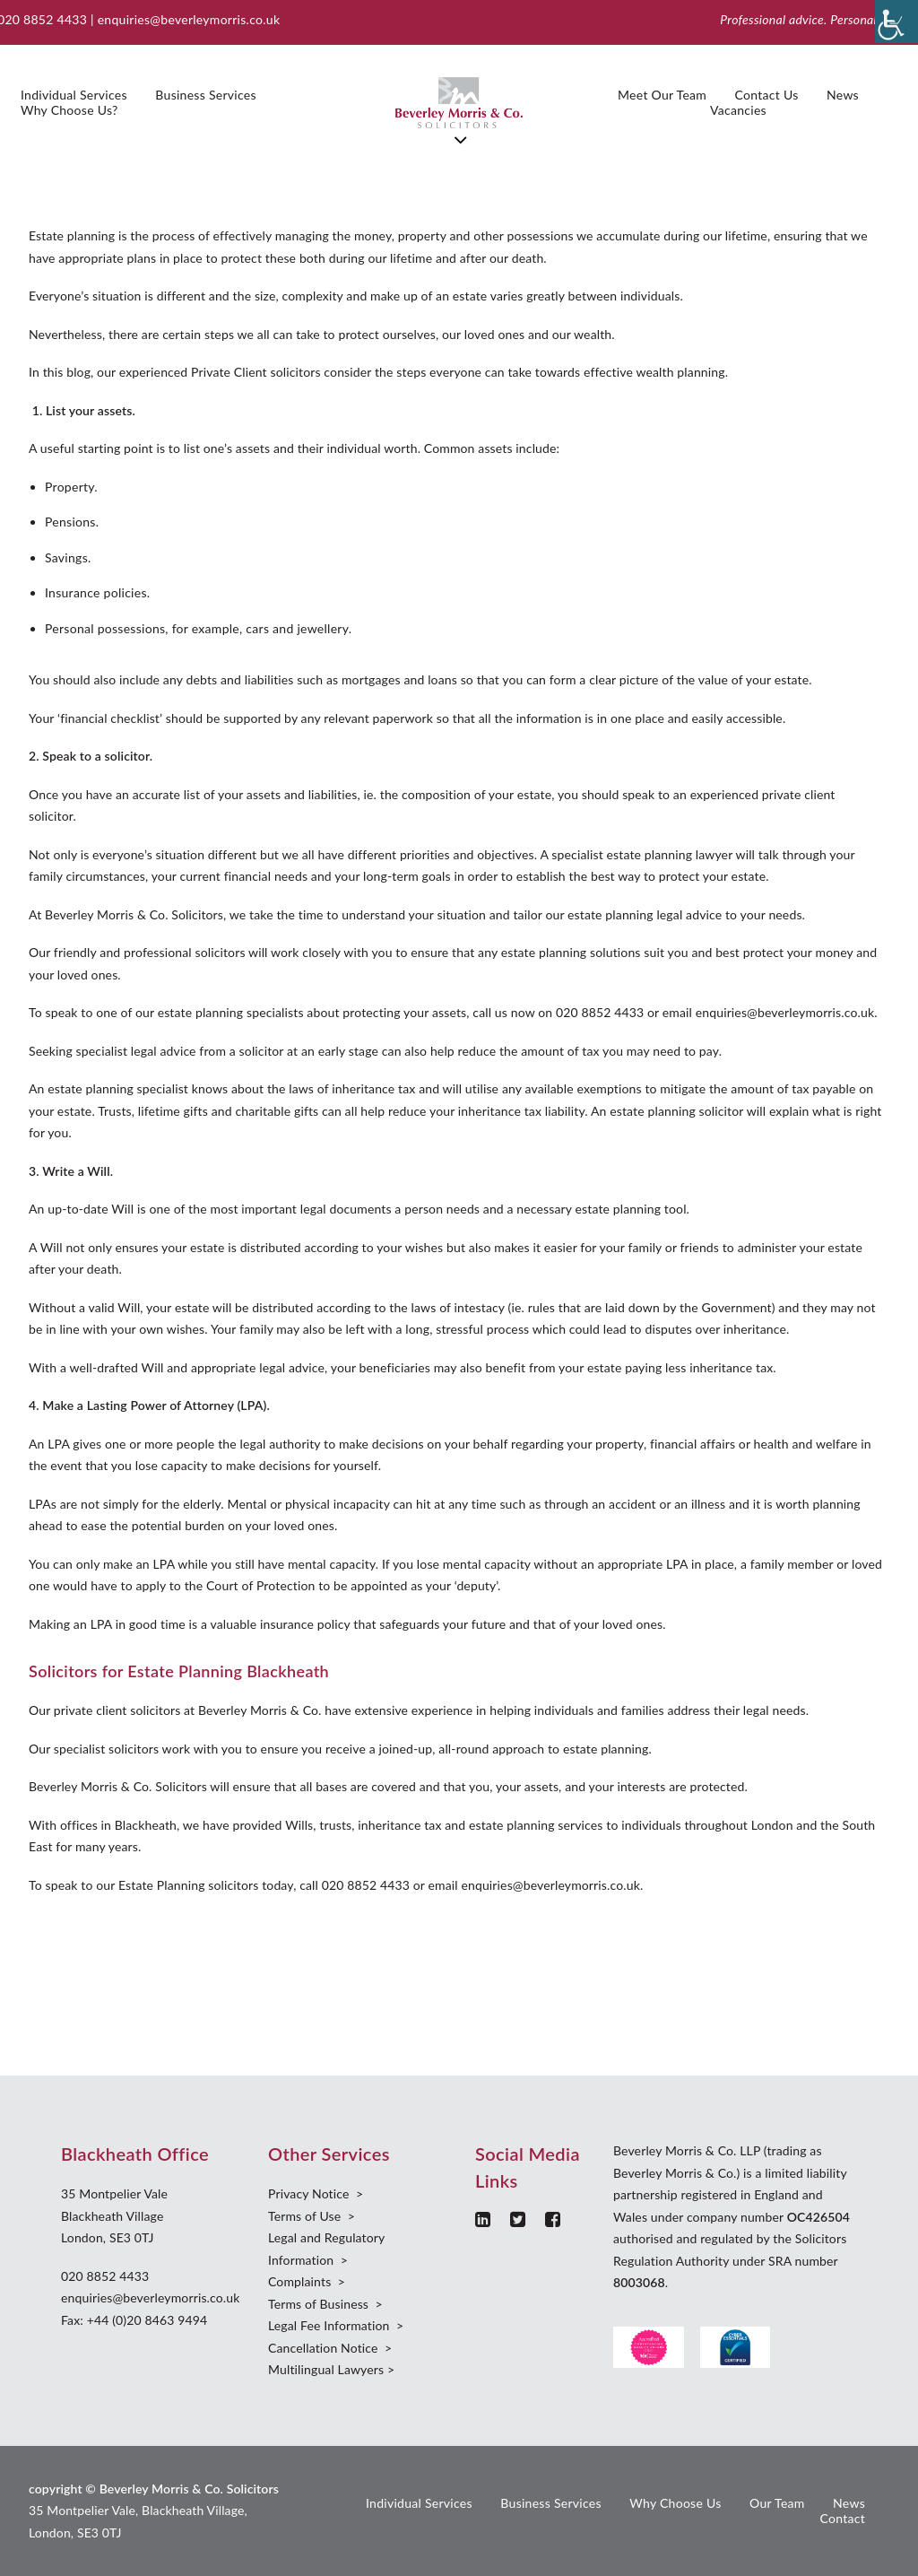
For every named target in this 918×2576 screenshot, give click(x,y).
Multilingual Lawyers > (331, 2369)
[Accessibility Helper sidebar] (896, 21)
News (843, 94)
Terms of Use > (311, 2216)
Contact (842, 2518)
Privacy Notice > (315, 2193)
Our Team (777, 2503)
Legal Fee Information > (335, 2325)
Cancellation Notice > (330, 2347)
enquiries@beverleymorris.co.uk (189, 19)
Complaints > (306, 2281)
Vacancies (738, 109)
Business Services (205, 94)
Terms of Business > (325, 2303)
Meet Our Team (662, 94)
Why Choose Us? (69, 109)
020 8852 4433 (105, 2276)
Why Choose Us (675, 2503)
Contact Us (767, 94)
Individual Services (74, 94)
